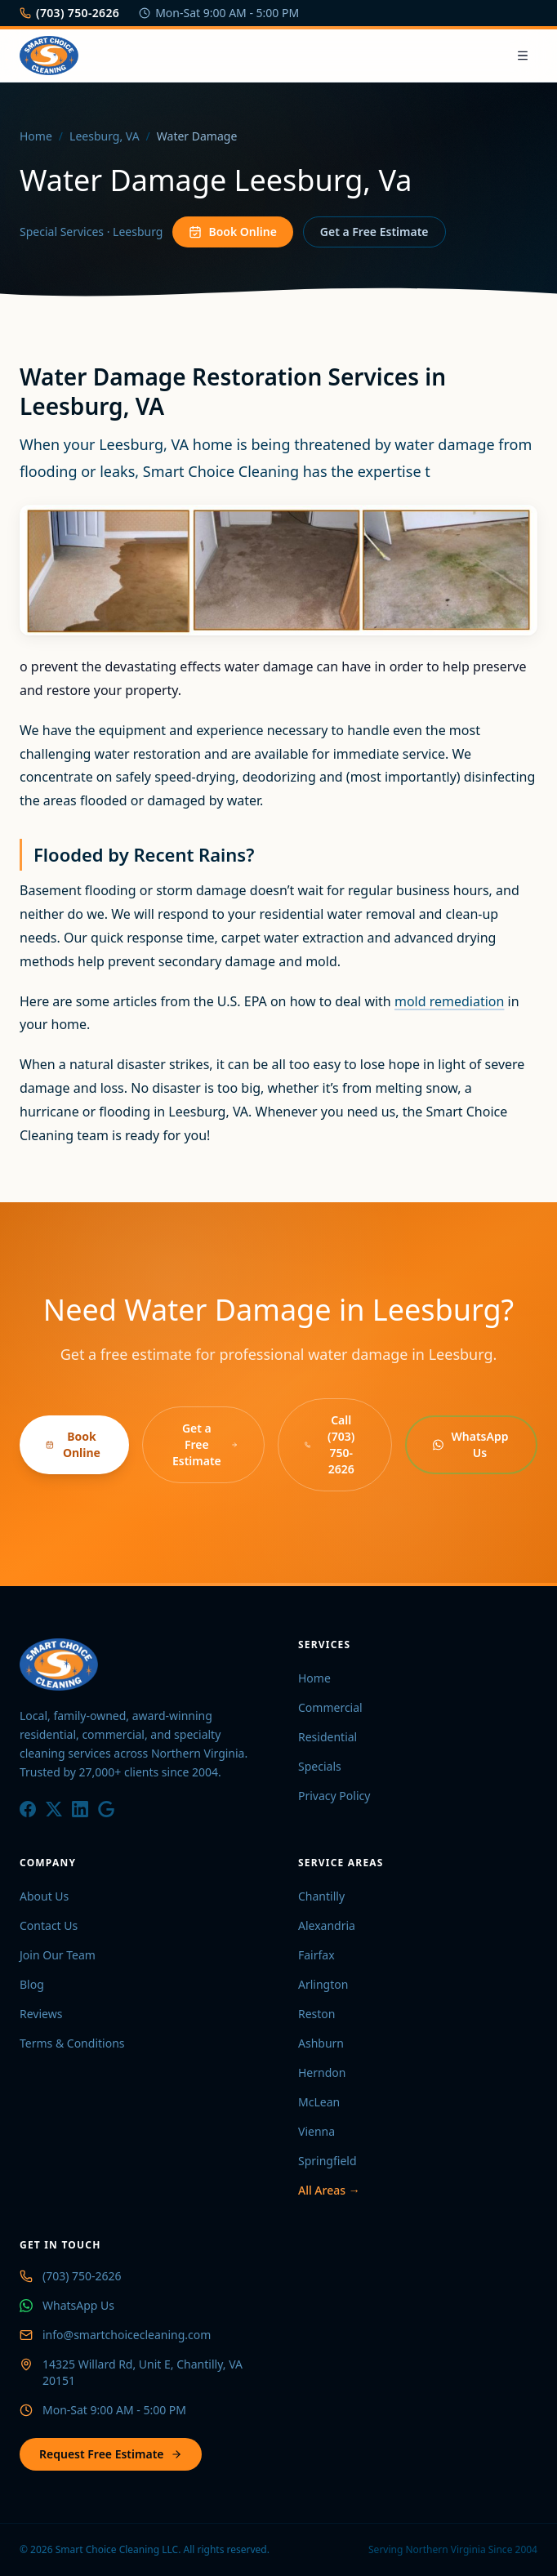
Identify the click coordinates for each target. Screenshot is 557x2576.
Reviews (41, 2013)
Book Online (232, 231)
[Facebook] (28, 1809)
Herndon (321, 2072)
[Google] (106, 1809)
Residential (327, 1737)
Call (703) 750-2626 (329, 1444)
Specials (319, 1766)
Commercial (330, 1707)
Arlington (323, 1984)
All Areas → (329, 2190)
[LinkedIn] (80, 1809)
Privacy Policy (334, 1795)
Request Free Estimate (110, 2454)
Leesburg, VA (104, 136)
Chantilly (321, 1896)
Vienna (316, 2131)
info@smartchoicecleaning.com (126, 2334)
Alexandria (326, 1925)
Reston (317, 2013)
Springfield (327, 2160)
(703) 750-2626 (69, 12)
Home (36, 136)
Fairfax (316, 1955)
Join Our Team (58, 1955)
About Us (44, 1896)
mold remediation (449, 1001)
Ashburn (321, 2043)
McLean (319, 2102)
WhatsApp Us (470, 1444)
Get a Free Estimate (374, 231)
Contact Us (49, 1925)
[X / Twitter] (54, 1809)
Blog (32, 1984)
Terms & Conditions (72, 2043)
